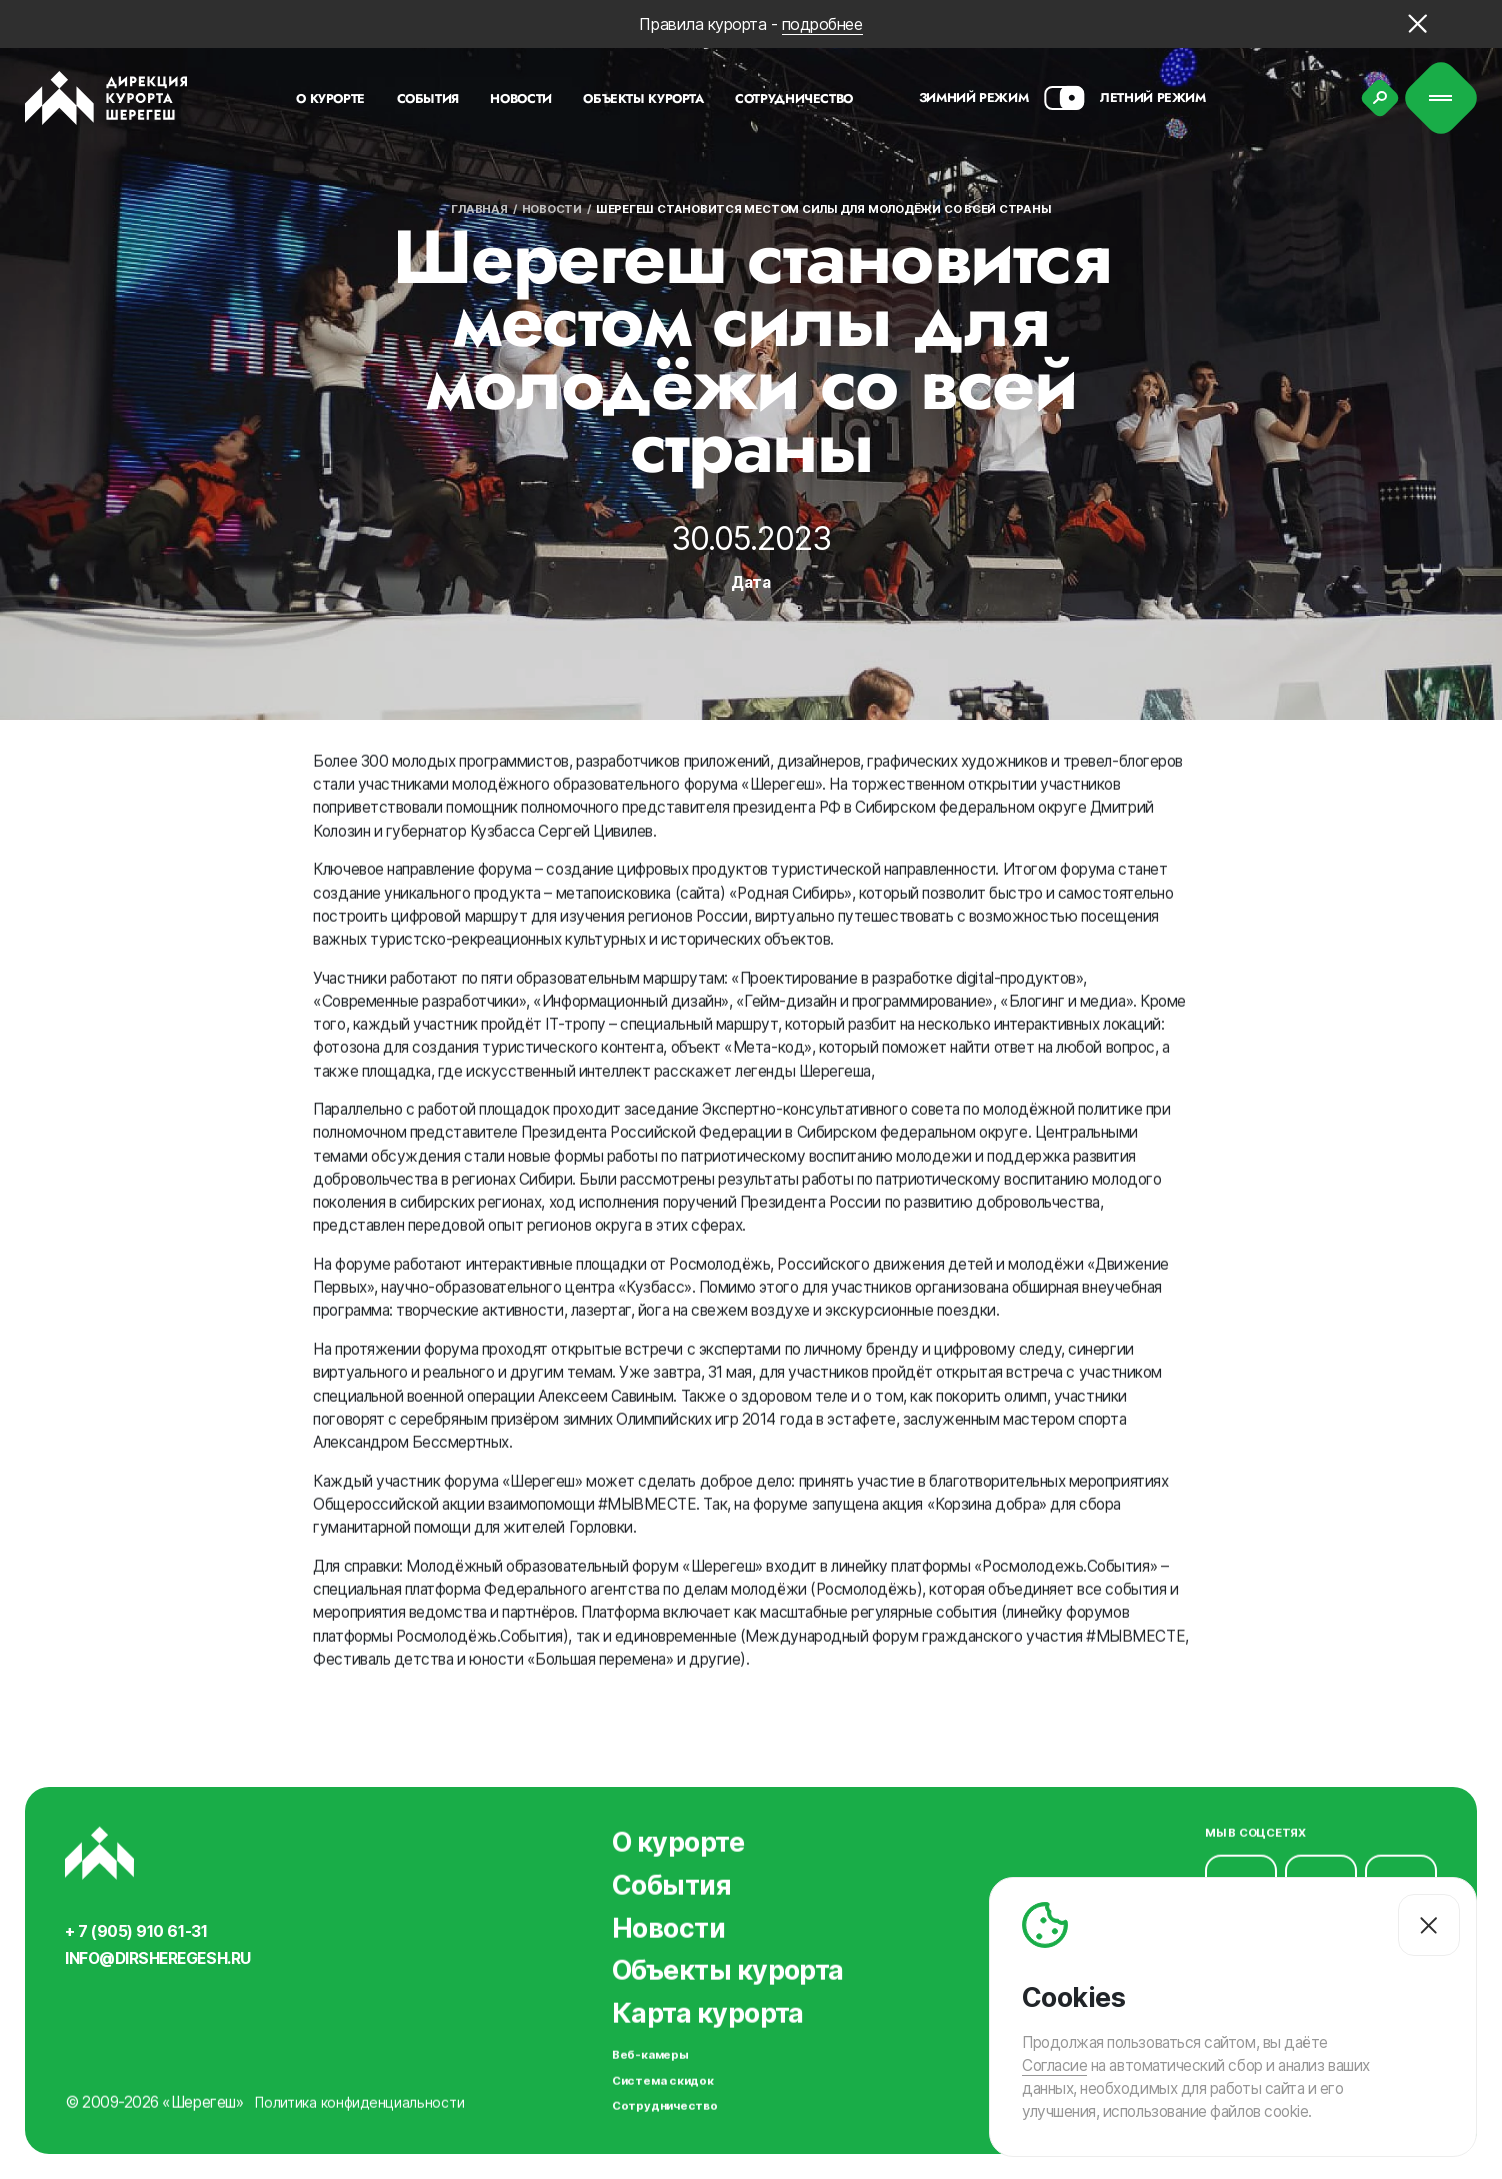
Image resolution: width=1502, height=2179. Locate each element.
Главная (479, 209)
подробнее (822, 24)
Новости (552, 209)
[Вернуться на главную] (106, 98)
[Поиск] (1380, 98)
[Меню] (1441, 98)
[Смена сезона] (1064, 98)
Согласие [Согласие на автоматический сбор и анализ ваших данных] (1054, 2065)
